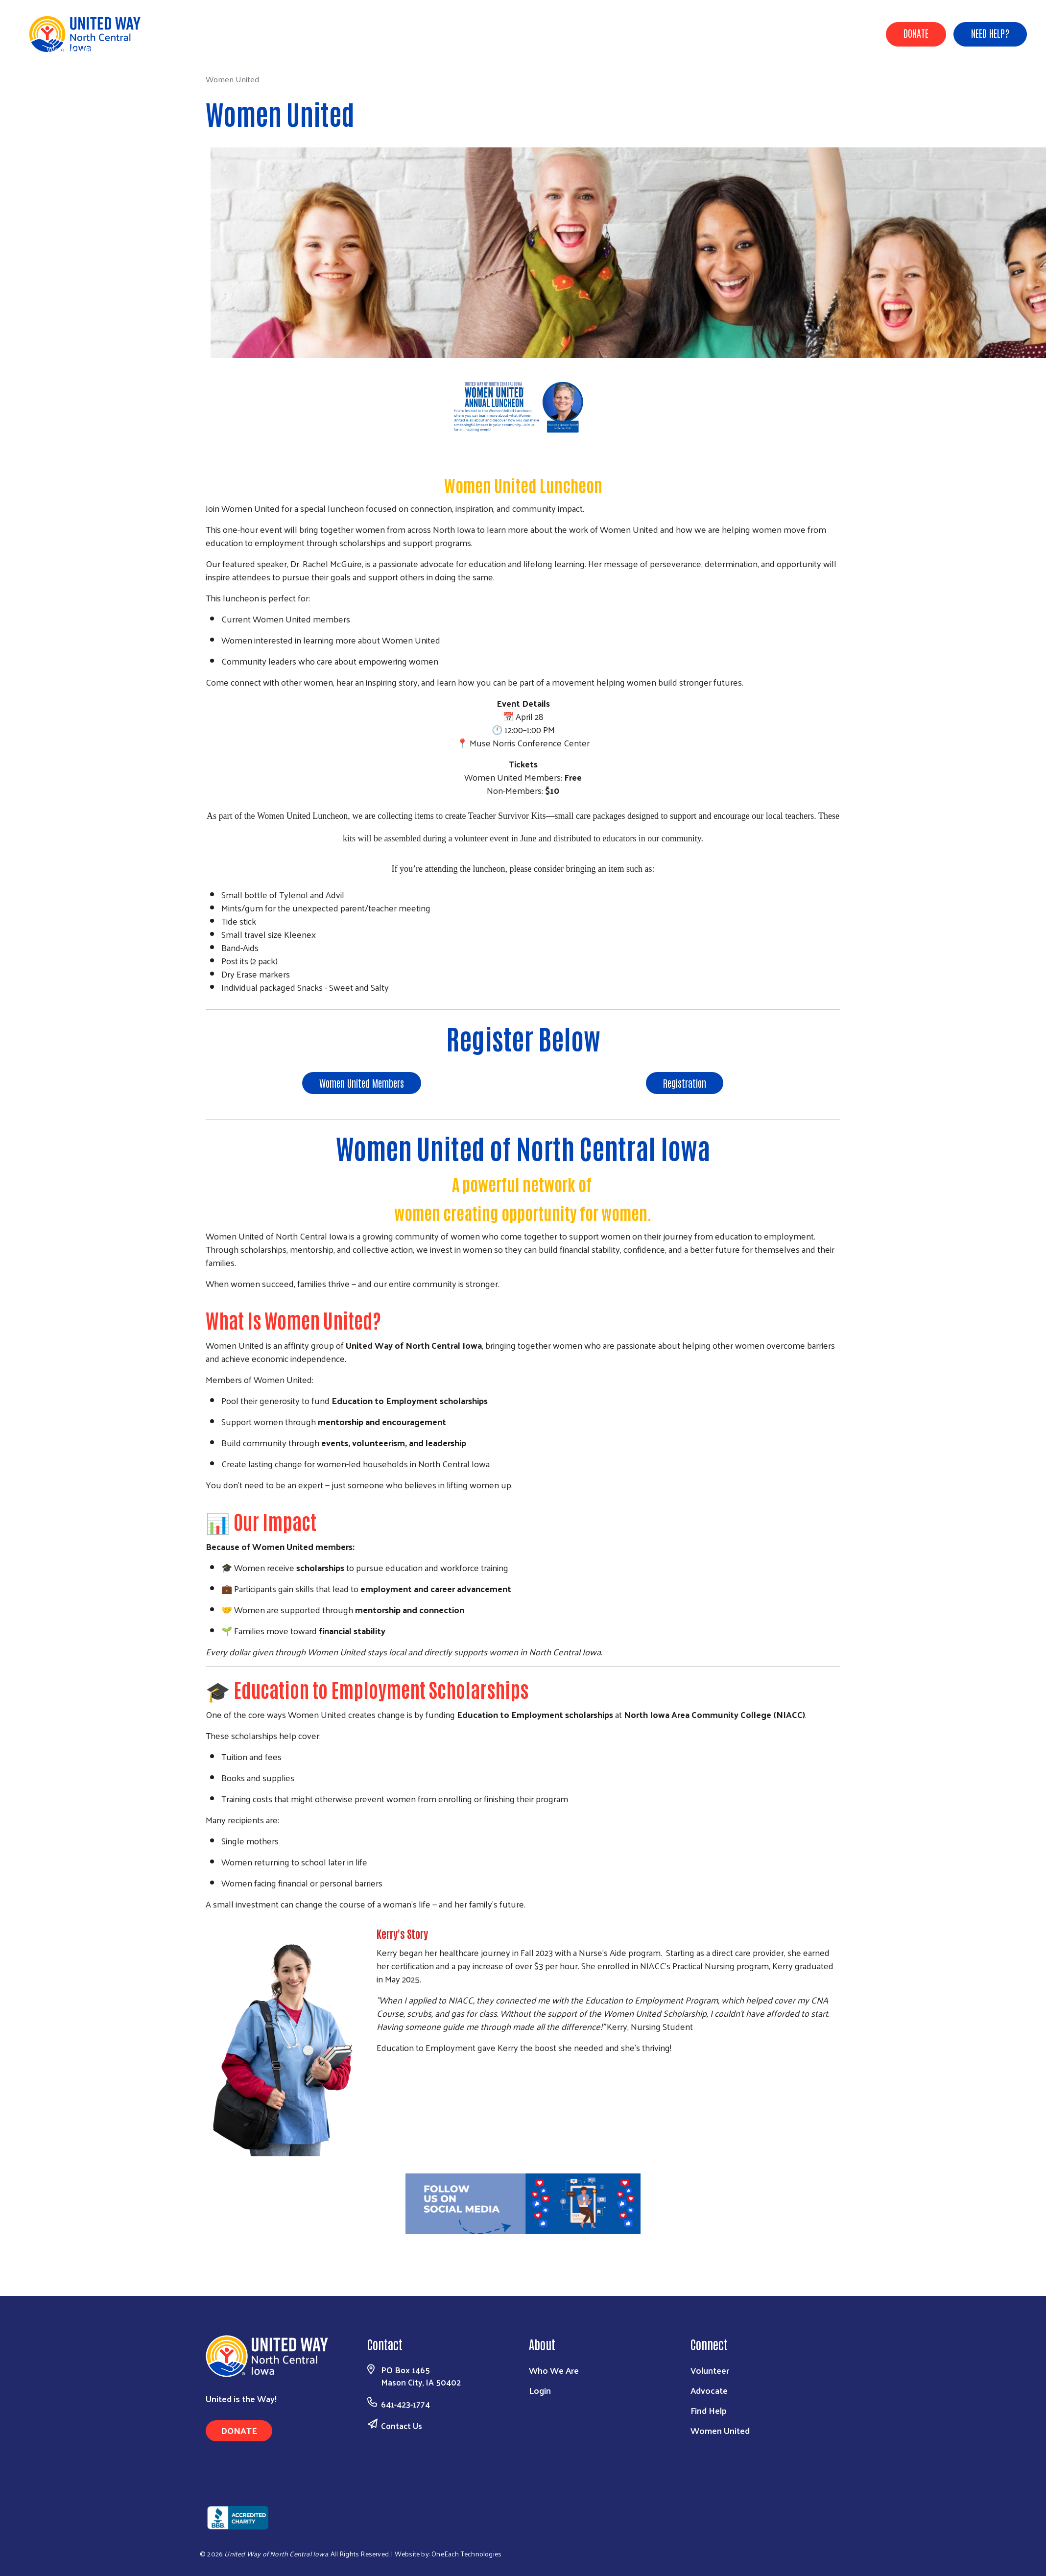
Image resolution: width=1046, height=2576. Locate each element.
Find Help (708, 2410)
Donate (915, 32)
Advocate (709, 2390)
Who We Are (554, 2370)
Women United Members (361, 1082)
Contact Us (401, 2425)
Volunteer (709, 2370)
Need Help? (990, 32)
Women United (720, 2430)
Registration (684, 1082)
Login (540, 2390)
